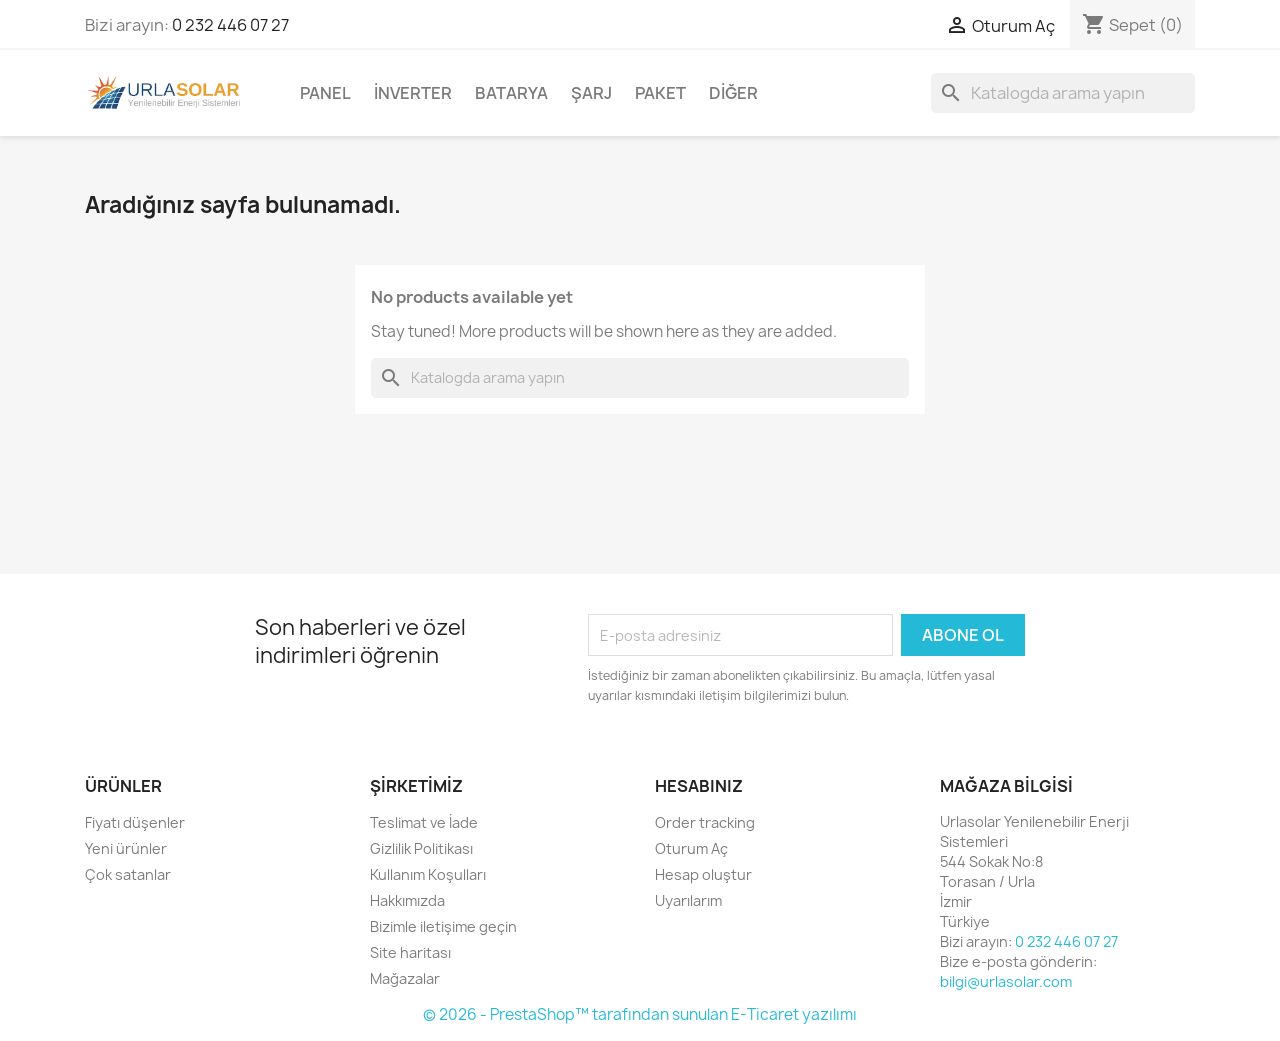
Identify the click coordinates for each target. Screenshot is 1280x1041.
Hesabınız (699, 786)
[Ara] (1063, 93)
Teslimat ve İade (424, 822)
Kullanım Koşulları (428, 874)
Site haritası (410, 952)
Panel (325, 93)
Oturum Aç (691, 848)
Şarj (591, 93)
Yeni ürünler (126, 848)
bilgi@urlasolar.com (1006, 981)
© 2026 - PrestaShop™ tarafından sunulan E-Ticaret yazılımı (640, 1014)
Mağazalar (405, 978)
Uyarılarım (688, 900)
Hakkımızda (407, 900)
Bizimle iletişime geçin (443, 926)
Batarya (511, 93)
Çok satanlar (128, 874)
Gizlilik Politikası (421, 848)
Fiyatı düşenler (135, 822)
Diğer (733, 93)
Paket (660, 93)
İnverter (413, 93)
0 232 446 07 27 (230, 25)
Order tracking (705, 822)
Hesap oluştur (703, 874)
